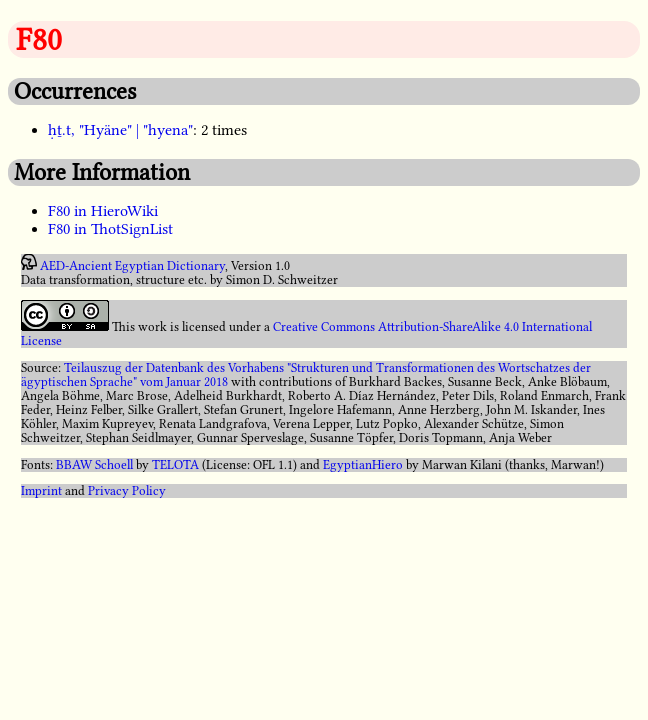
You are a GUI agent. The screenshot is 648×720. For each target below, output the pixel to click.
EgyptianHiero (363, 465)
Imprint (41, 491)
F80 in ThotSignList (110, 229)
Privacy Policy (127, 491)
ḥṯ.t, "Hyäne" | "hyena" (120, 130)
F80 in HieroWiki (103, 211)
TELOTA (175, 465)
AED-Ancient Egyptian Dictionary (132, 266)
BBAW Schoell (94, 465)
